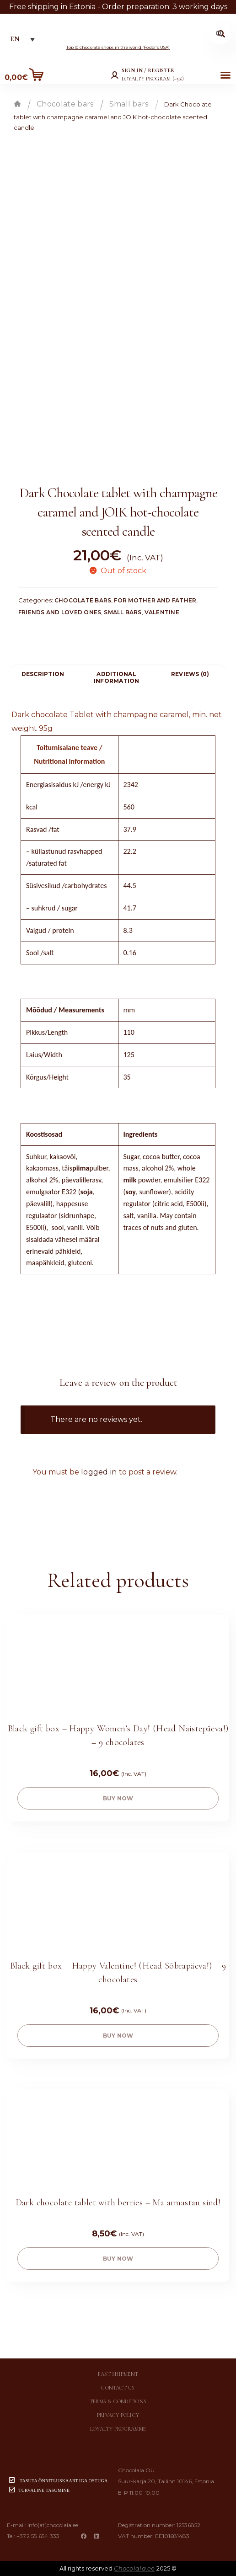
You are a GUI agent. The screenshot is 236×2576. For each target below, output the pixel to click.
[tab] (43, 674)
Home (17, 104)
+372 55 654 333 (38, 2536)
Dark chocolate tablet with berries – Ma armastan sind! (118, 2202)
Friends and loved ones (59, 612)
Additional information (116, 677)
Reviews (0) (190, 674)
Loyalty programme (118, 2429)
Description (42, 674)
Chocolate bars (65, 104)
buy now (118, 1798)
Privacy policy (118, 2415)
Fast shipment (118, 2374)
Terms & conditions (118, 2401)
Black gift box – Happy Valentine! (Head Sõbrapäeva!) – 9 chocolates (118, 1972)
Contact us (117, 2387)
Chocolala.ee (134, 2568)
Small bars (129, 104)
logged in (99, 1472)
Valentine (162, 612)
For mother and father (155, 600)
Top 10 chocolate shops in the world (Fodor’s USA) (118, 47)
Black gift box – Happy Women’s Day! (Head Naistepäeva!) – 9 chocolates (118, 1735)
